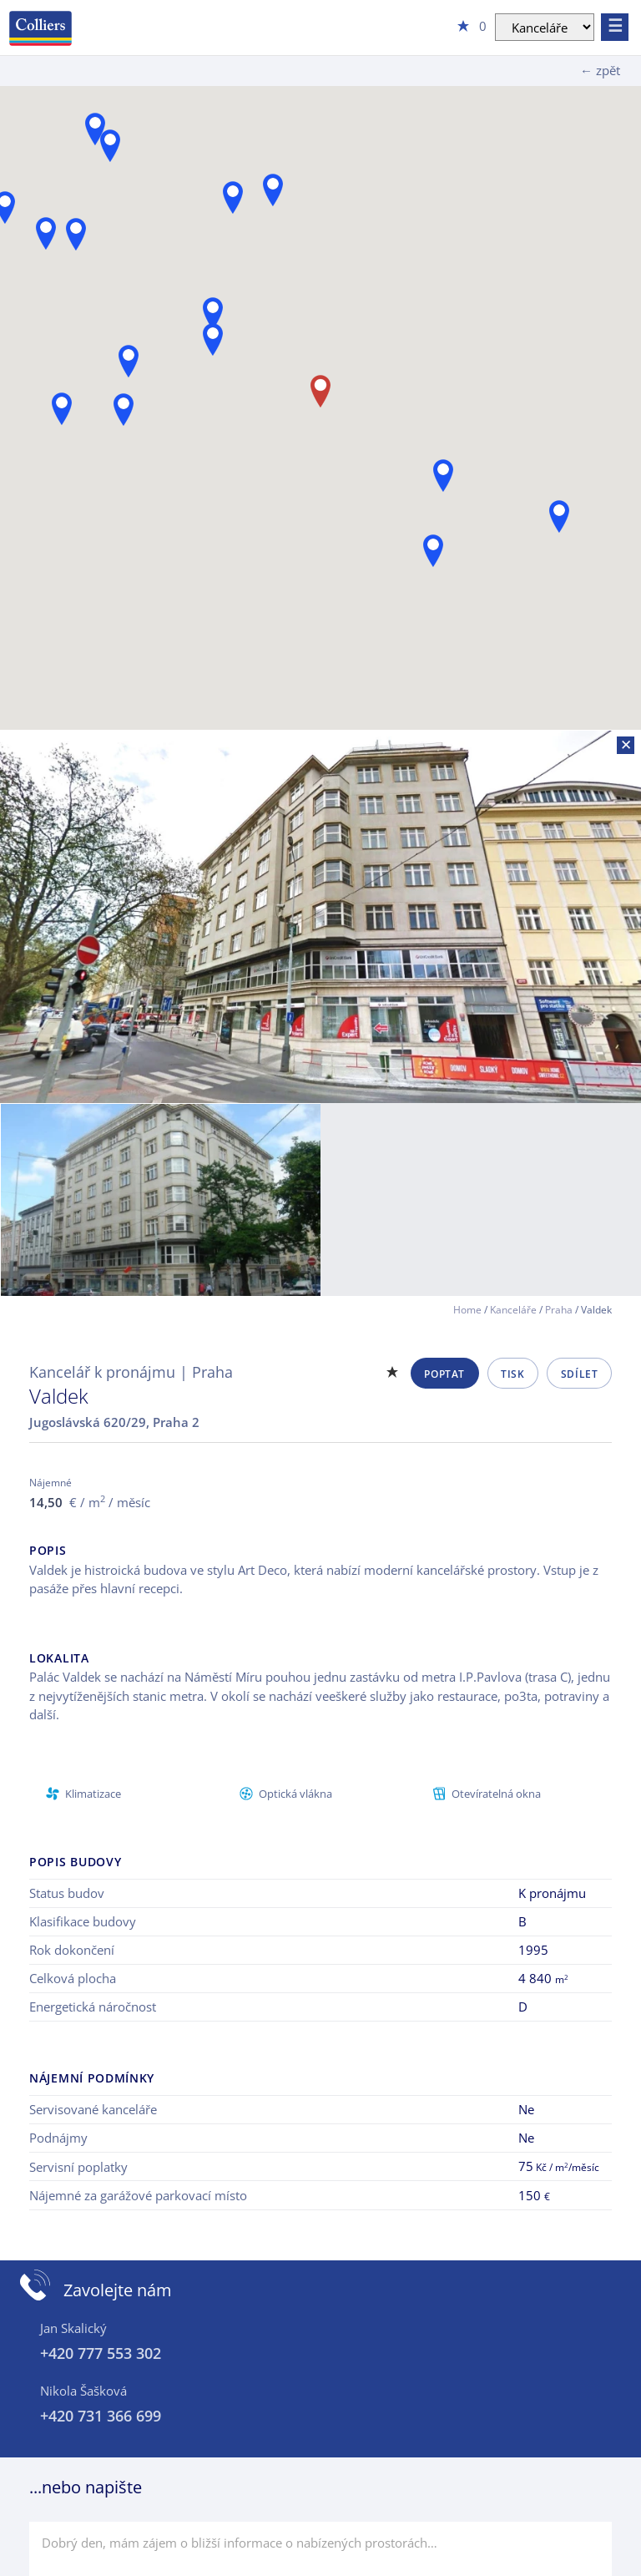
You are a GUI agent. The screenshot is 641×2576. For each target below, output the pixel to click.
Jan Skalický (73, 2328)
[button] (433, 550)
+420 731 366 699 (100, 2416)
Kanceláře (513, 1310)
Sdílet (579, 1374)
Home (467, 1310)
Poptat (444, 1374)
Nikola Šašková (83, 2390)
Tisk (512, 1374)
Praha (559, 1310)
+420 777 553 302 (100, 2353)
